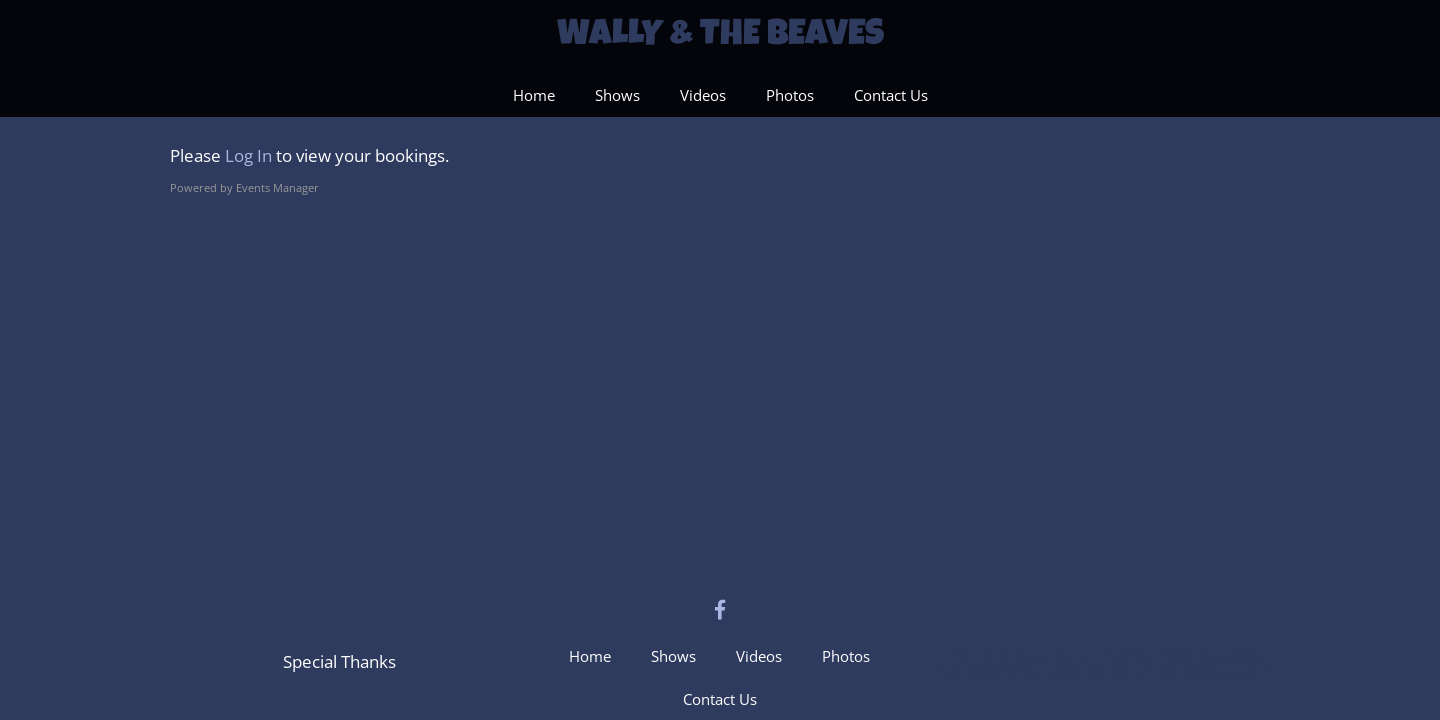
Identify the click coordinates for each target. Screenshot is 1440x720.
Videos (703, 95)
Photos (790, 95)
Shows (617, 95)
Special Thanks (339, 661)
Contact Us (891, 95)
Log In (248, 155)
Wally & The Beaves (720, 37)
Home (534, 95)
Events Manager (277, 187)
